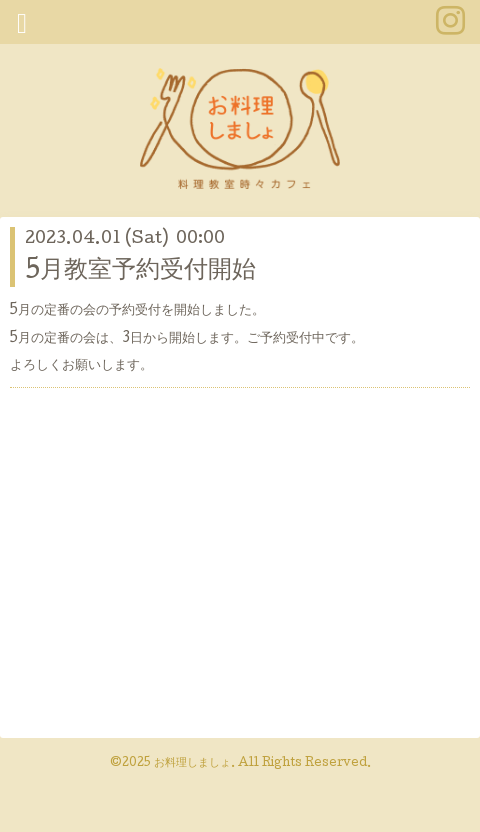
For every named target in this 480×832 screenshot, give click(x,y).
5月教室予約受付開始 (140, 271)
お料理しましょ (192, 764)
